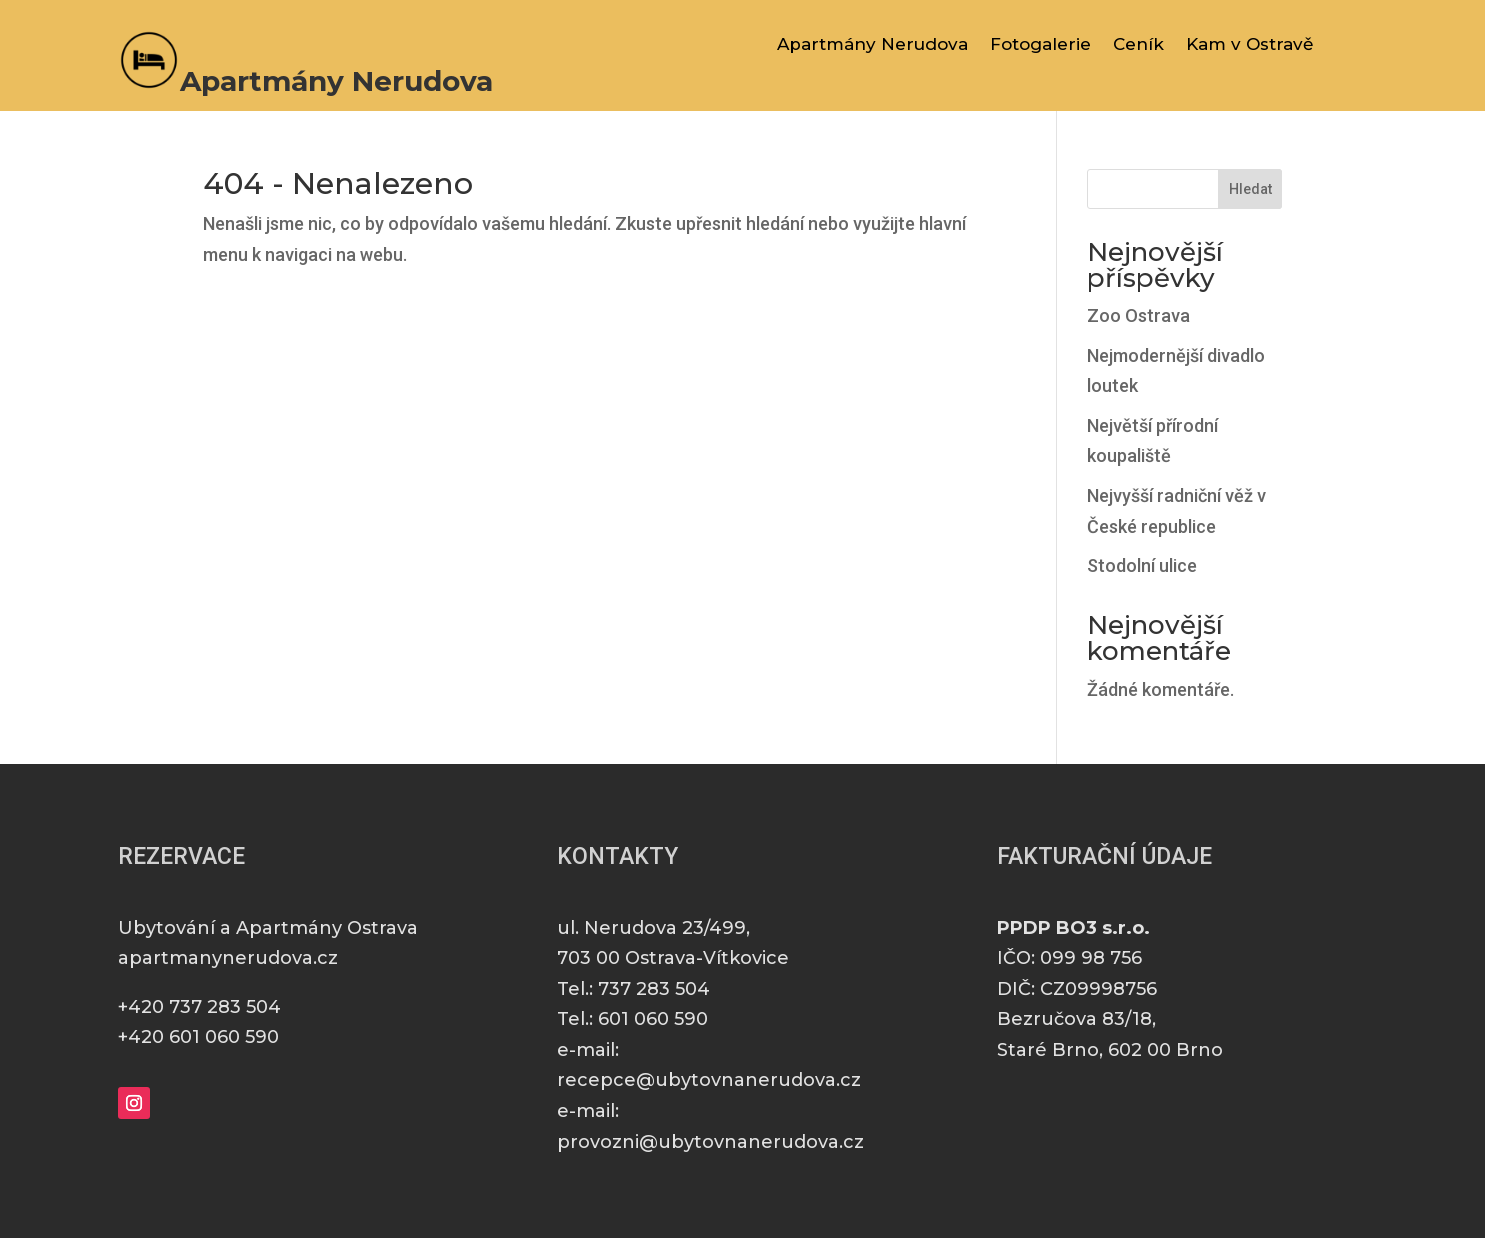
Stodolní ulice (1142, 565)
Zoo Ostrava (1138, 315)
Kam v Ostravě (1249, 45)
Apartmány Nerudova (872, 45)
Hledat (1250, 189)
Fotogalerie (1040, 45)
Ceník (1138, 45)
